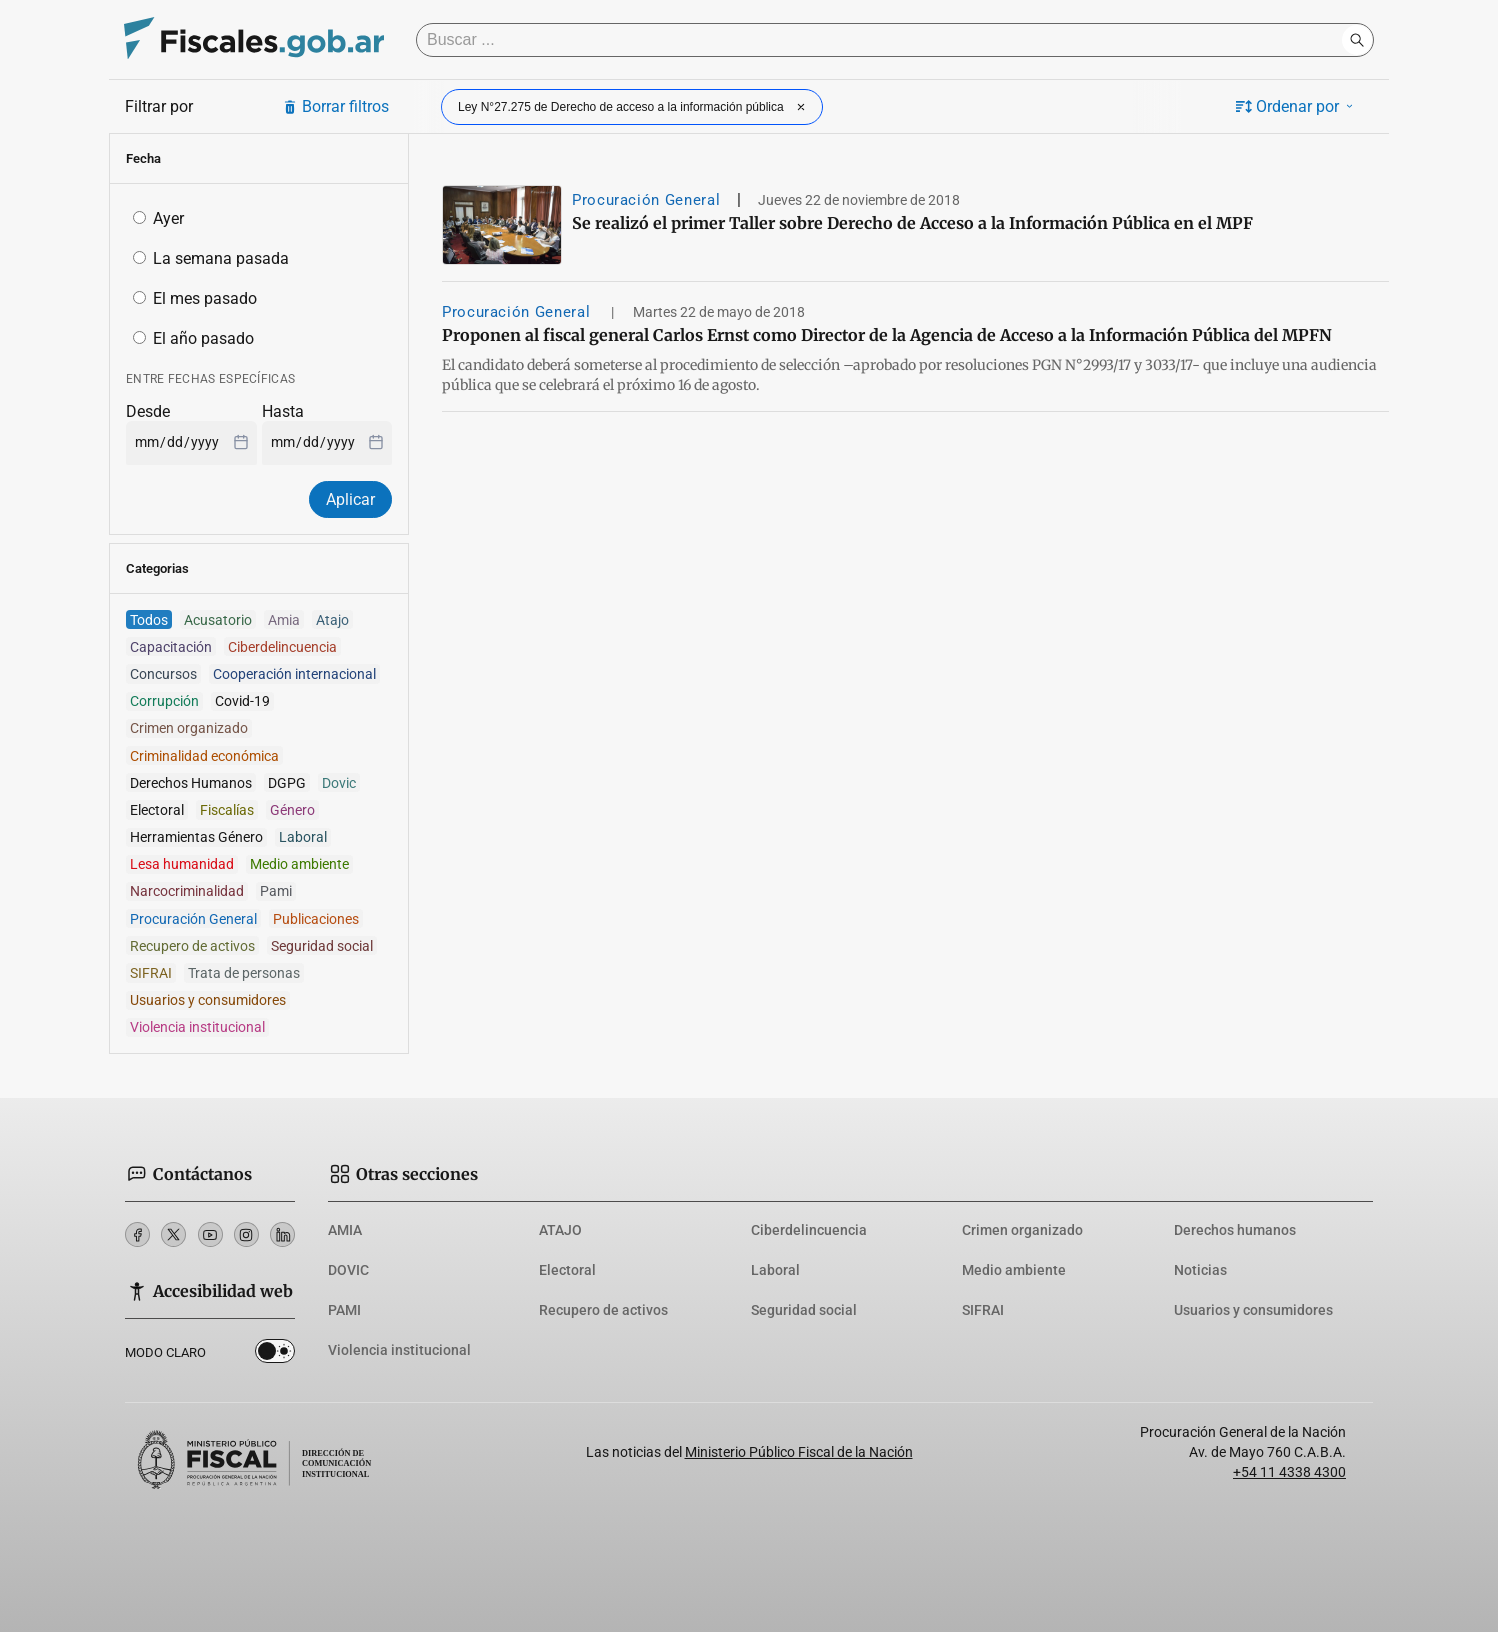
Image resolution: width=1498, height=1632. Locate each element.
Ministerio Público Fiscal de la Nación (799, 1452)
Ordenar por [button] (1296, 106)
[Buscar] (884, 40)
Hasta (283, 411)
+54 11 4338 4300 (1289, 1472)
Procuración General (646, 200)
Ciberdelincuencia (809, 1230)
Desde (148, 411)
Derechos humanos (1235, 1230)
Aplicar (350, 499)
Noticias (1200, 1270)
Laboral (775, 1270)
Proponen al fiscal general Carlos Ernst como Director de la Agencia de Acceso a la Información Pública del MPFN (887, 335)
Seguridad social (804, 1310)
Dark (275, 1355)
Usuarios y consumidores (1253, 1310)
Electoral (567, 1270)
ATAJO (560, 1230)
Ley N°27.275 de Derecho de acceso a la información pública (634, 107)
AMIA (345, 1230)
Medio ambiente (1014, 1270)
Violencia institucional (399, 1350)
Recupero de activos (603, 1310)
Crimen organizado (1022, 1230)
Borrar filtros (335, 106)
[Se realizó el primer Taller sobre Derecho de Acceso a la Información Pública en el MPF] (502, 225)
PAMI (344, 1310)
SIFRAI (983, 1310)
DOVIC (348, 1270)
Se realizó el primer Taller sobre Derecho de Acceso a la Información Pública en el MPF (912, 223)
